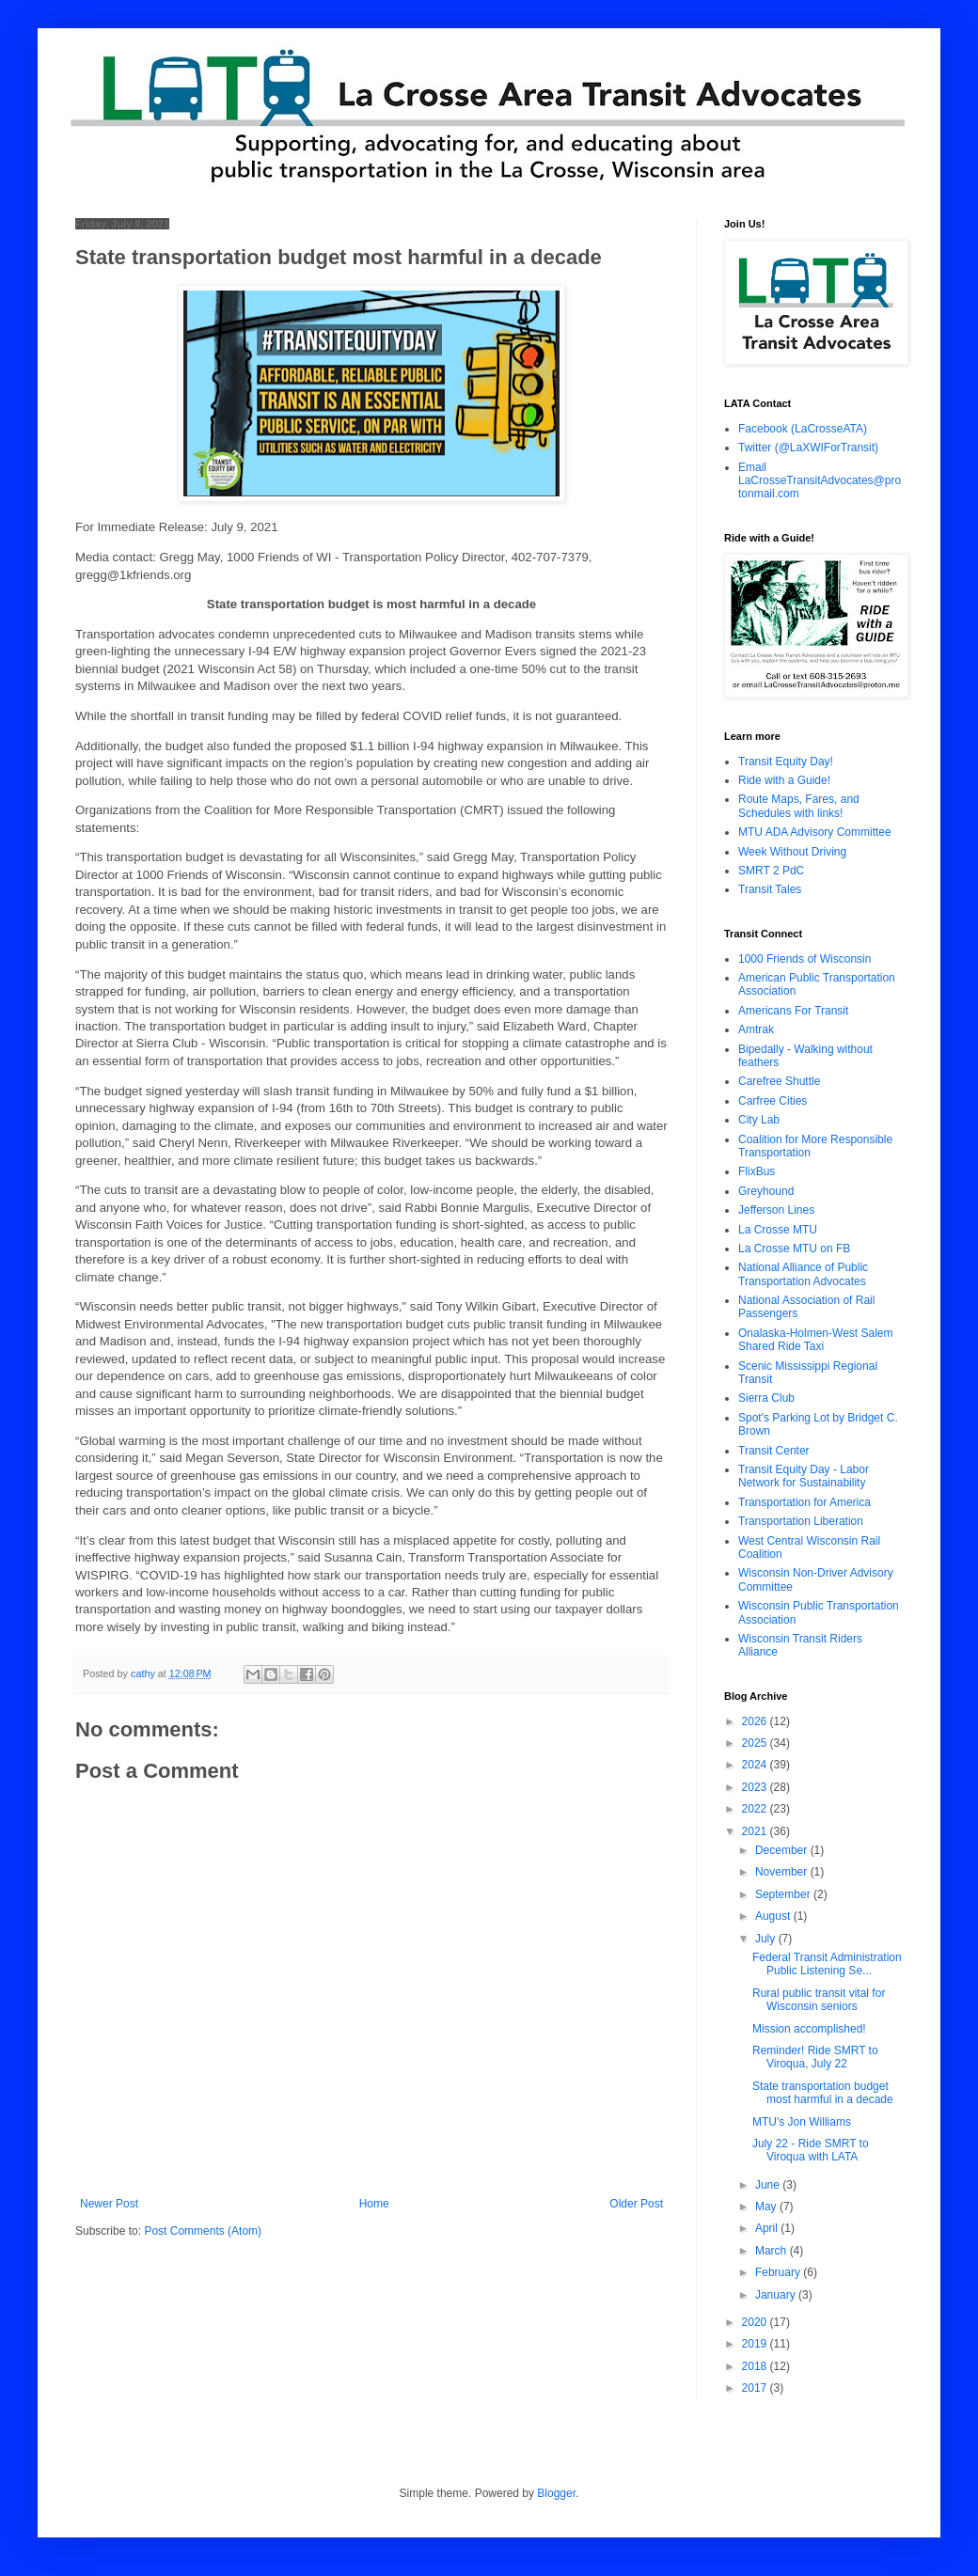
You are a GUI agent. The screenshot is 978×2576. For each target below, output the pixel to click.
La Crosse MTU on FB (794, 1248)
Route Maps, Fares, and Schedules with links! (799, 806)
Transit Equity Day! (785, 761)
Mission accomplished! (809, 2028)
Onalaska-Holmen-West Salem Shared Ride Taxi (815, 1340)
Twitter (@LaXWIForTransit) (808, 447)
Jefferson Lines (776, 1210)
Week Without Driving (792, 851)
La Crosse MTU (777, 1229)
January (776, 2294)
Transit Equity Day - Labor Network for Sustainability (803, 1476)
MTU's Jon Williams (801, 2121)
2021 (756, 1831)
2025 (756, 1743)
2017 (756, 2388)
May (767, 2206)
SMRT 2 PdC (771, 870)
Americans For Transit (793, 1010)
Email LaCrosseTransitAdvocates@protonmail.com (819, 481)
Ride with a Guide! (784, 780)
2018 (756, 2366)
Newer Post (109, 2203)
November (783, 1871)
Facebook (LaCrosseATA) (802, 428)
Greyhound (766, 1191)
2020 (756, 2322)
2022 (756, 1808)
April (768, 2228)
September (784, 1894)
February (779, 2272)
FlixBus (756, 1171)
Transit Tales (769, 889)
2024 (756, 1764)
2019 (756, 2343)
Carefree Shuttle (779, 1081)
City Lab (759, 1119)
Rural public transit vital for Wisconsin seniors (818, 2000)
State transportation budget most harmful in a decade (822, 2093)
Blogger (556, 2493)
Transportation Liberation (800, 1521)
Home (374, 2203)
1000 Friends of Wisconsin (804, 959)
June (768, 2184)
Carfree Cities (772, 1100)
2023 (756, 1787)
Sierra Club (766, 1398)
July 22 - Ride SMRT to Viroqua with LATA (810, 2150)
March (772, 2250)
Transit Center (774, 1450)
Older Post (636, 2203)
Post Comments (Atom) (202, 2231)
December (783, 1850)
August (774, 1916)
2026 (756, 1721)
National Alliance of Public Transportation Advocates (803, 1274)
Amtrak (756, 1029)
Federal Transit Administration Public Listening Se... (827, 1964)
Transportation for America (804, 1502)
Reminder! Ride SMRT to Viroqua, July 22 (815, 2057)
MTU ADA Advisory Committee (814, 832)
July (767, 1938)
